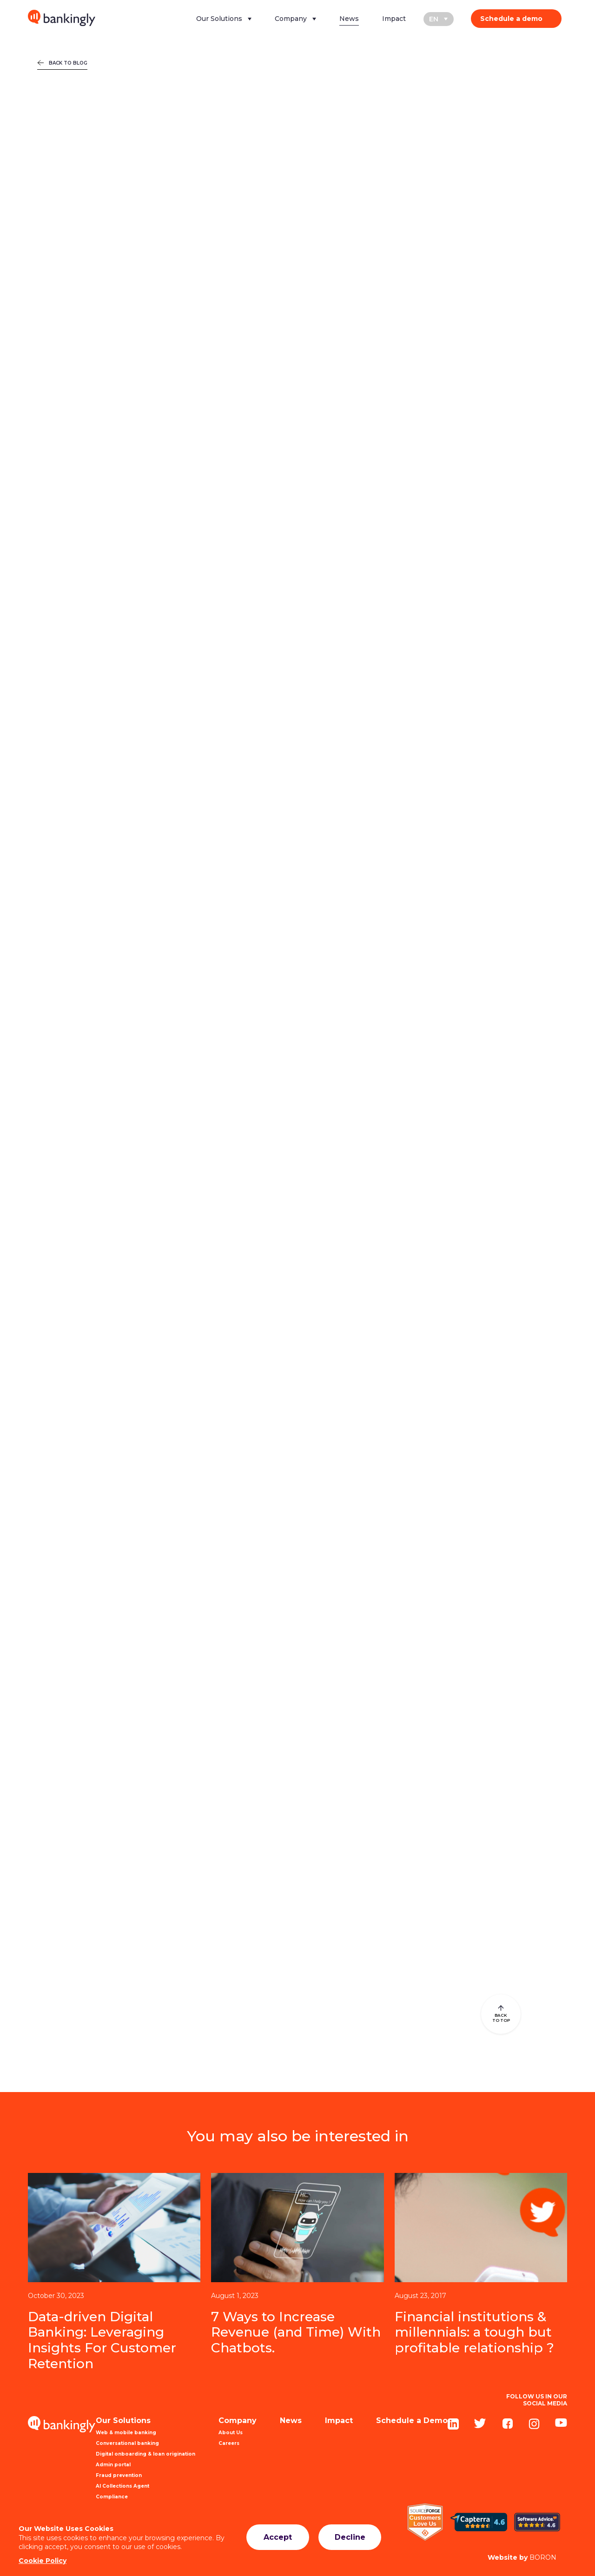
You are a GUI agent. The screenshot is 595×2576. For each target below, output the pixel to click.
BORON (522, 2557)
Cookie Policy (42, 2560)
